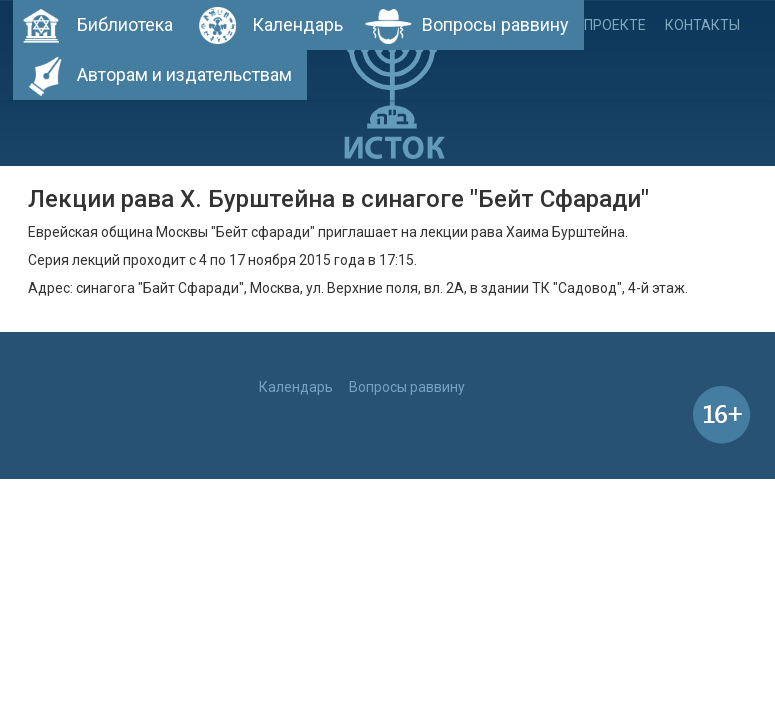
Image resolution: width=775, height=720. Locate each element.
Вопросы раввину (495, 24)
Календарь (297, 24)
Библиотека (125, 24)
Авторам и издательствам (184, 74)
